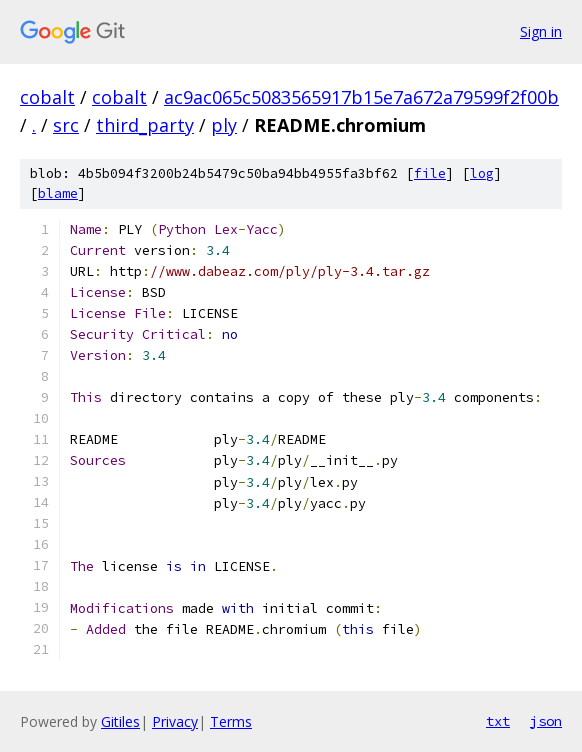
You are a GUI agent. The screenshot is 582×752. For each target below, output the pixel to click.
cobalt (47, 97)
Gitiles (120, 721)
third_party (145, 125)
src (66, 125)
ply (224, 125)
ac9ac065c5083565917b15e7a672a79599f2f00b (361, 97)
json (546, 721)
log (482, 173)
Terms (231, 721)
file (430, 173)
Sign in (541, 31)
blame (58, 193)
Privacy (175, 721)
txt (498, 721)
